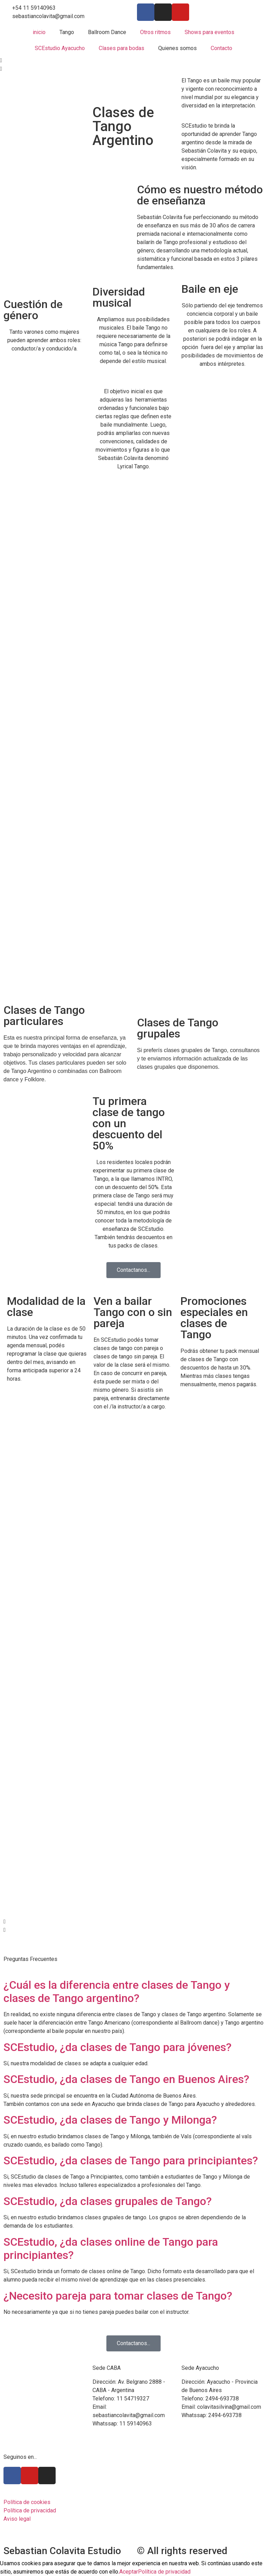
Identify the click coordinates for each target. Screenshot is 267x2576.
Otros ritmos (155, 32)
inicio (39, 32)
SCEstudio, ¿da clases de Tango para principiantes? (130, 2160)
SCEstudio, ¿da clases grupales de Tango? (107, 2201)
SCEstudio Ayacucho (60, 48)
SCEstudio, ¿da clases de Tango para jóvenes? (117, 2047)
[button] (133, 60)
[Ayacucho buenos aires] (222, 2478)
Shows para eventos (209, 32)
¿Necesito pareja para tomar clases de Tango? (117, 2295)
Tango (66, 32)
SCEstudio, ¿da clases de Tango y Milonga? (110, 2119)
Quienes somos (177, 48)
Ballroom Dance (107, 32)
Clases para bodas (121, 48)
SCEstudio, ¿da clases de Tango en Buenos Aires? (126, 2079)
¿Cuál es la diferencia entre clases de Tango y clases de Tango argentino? (116, 1991)
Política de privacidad (164, 2571)
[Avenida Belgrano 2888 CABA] (133, 2487)
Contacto (221, 48)
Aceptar (128, 2571)
